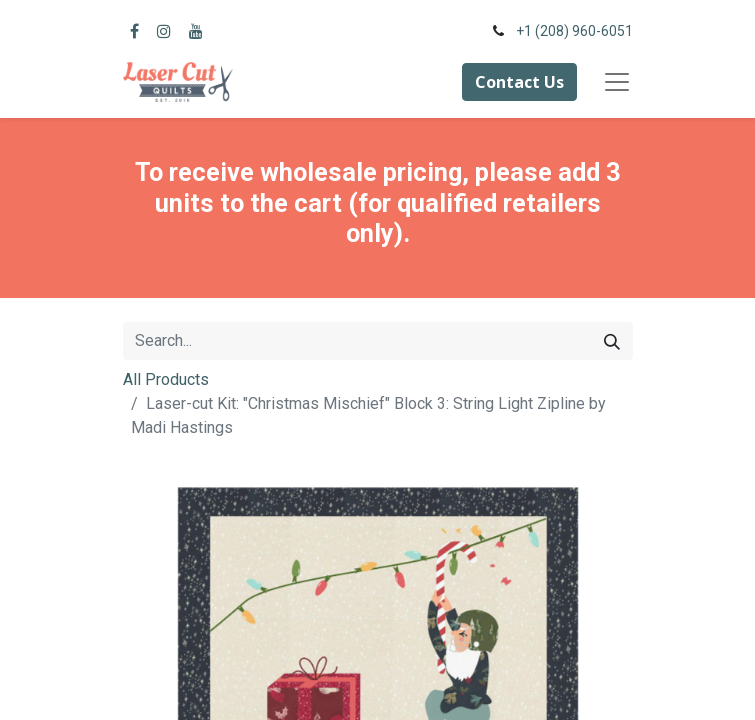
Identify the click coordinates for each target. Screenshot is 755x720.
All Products (166, 379)
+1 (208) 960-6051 (574, 31)
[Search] (612, 341)
